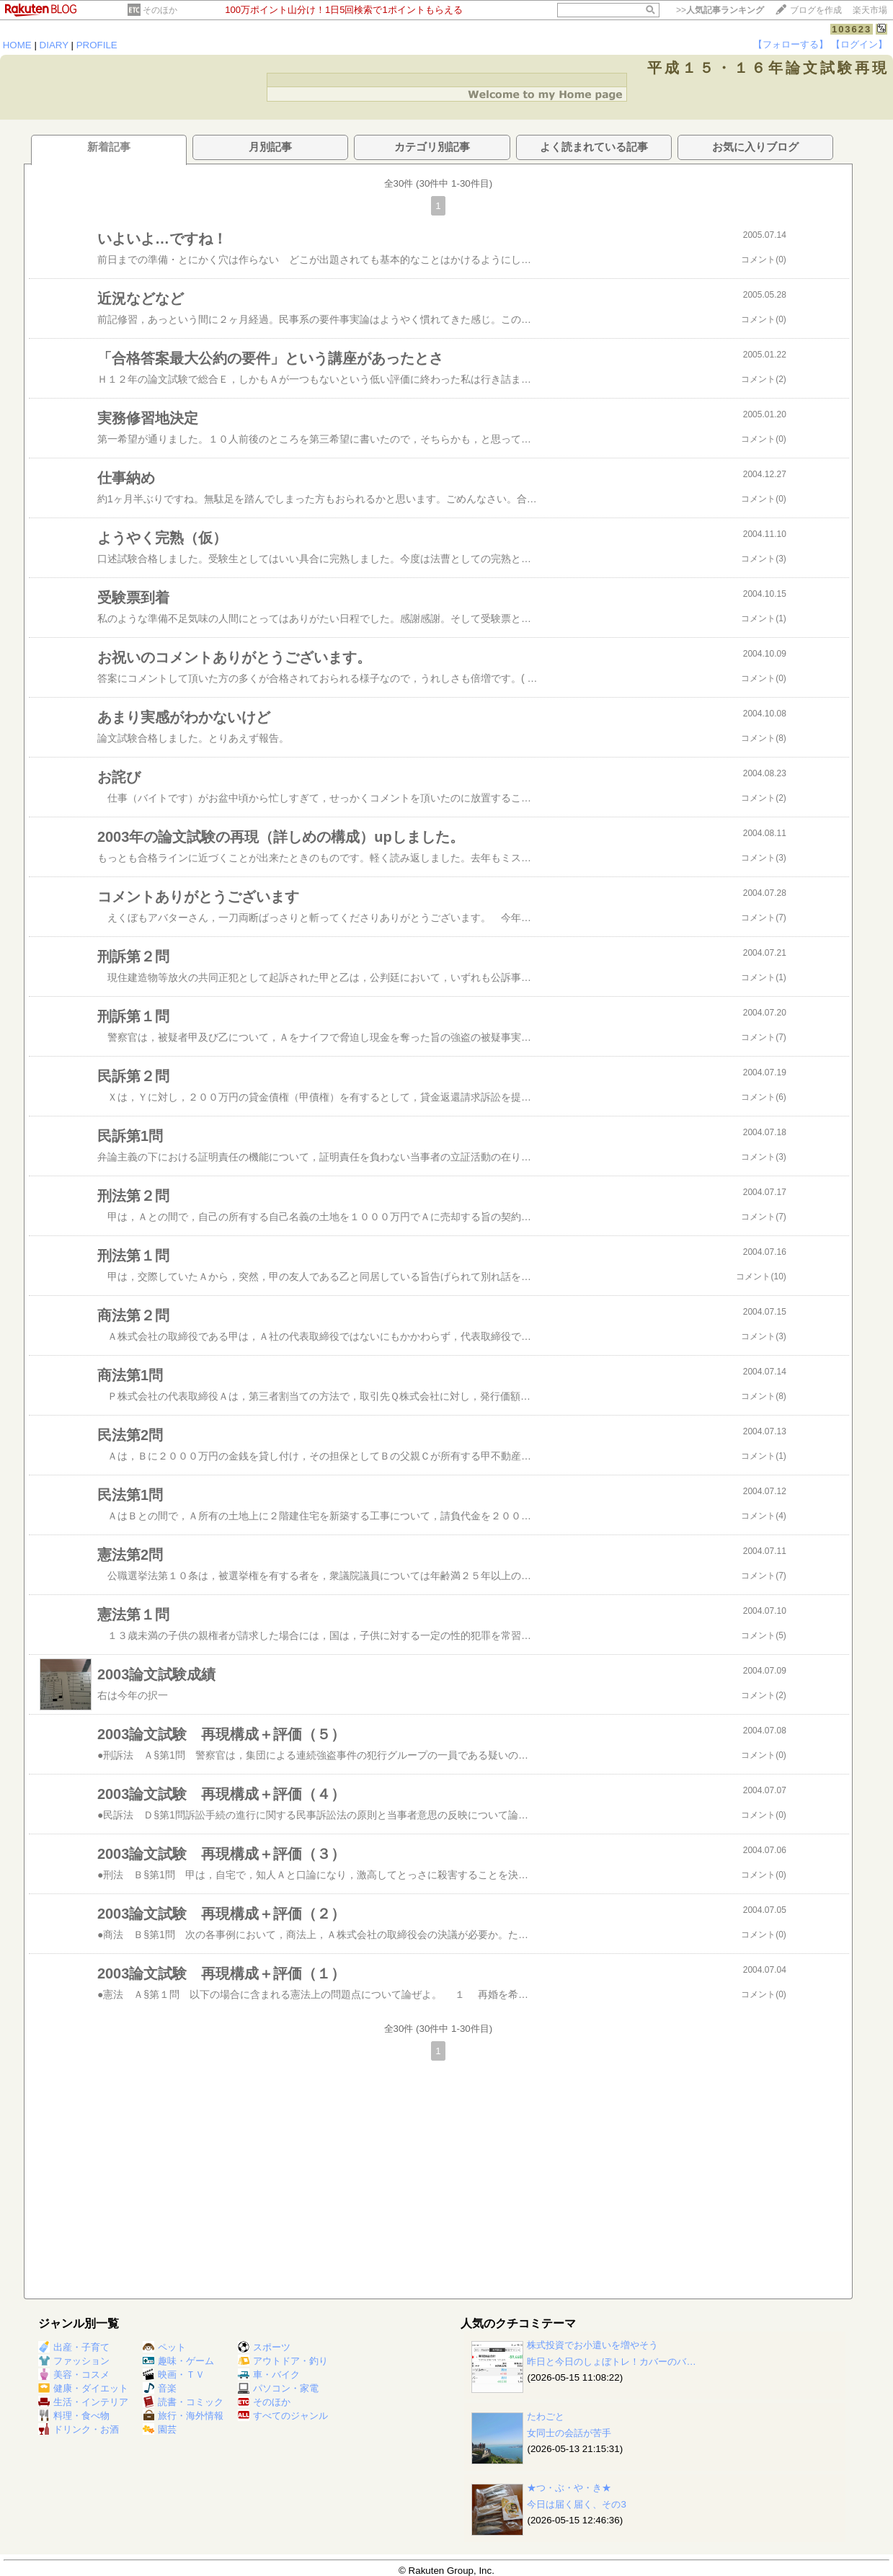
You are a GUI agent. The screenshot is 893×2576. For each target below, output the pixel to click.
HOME (17, 45)
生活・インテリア (83, 2402)
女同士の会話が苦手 (569, 2433)
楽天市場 (870, 10)
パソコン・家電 (278, 2388)
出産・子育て (74, 2347)
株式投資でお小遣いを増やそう (592, 2345)
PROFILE (96, 45)
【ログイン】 (859, 44)
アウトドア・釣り (283, 2360)
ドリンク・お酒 (78, 2429)
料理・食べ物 (74, 2415)
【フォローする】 (790, 44)
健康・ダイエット (83, 2388)
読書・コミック (183, 2402)
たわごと (545, 2416)
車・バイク (269, 2374)
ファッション (74, 2360)
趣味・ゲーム (178, 2360)
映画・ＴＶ (174, 2374)
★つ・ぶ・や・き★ (569, 2487)
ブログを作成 (816, 10)
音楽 (160, 2388)
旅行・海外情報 (183, 2415)
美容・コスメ (74, 2374)
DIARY (54, 45)
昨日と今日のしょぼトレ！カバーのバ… (611, 2361)
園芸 (160, 2429)
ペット (164, 2347)
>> (720, 10)
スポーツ (264, 2347)
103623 (851, 29)
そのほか (160, 10)
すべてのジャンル (283, 2415)
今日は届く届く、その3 (576, 2504)
